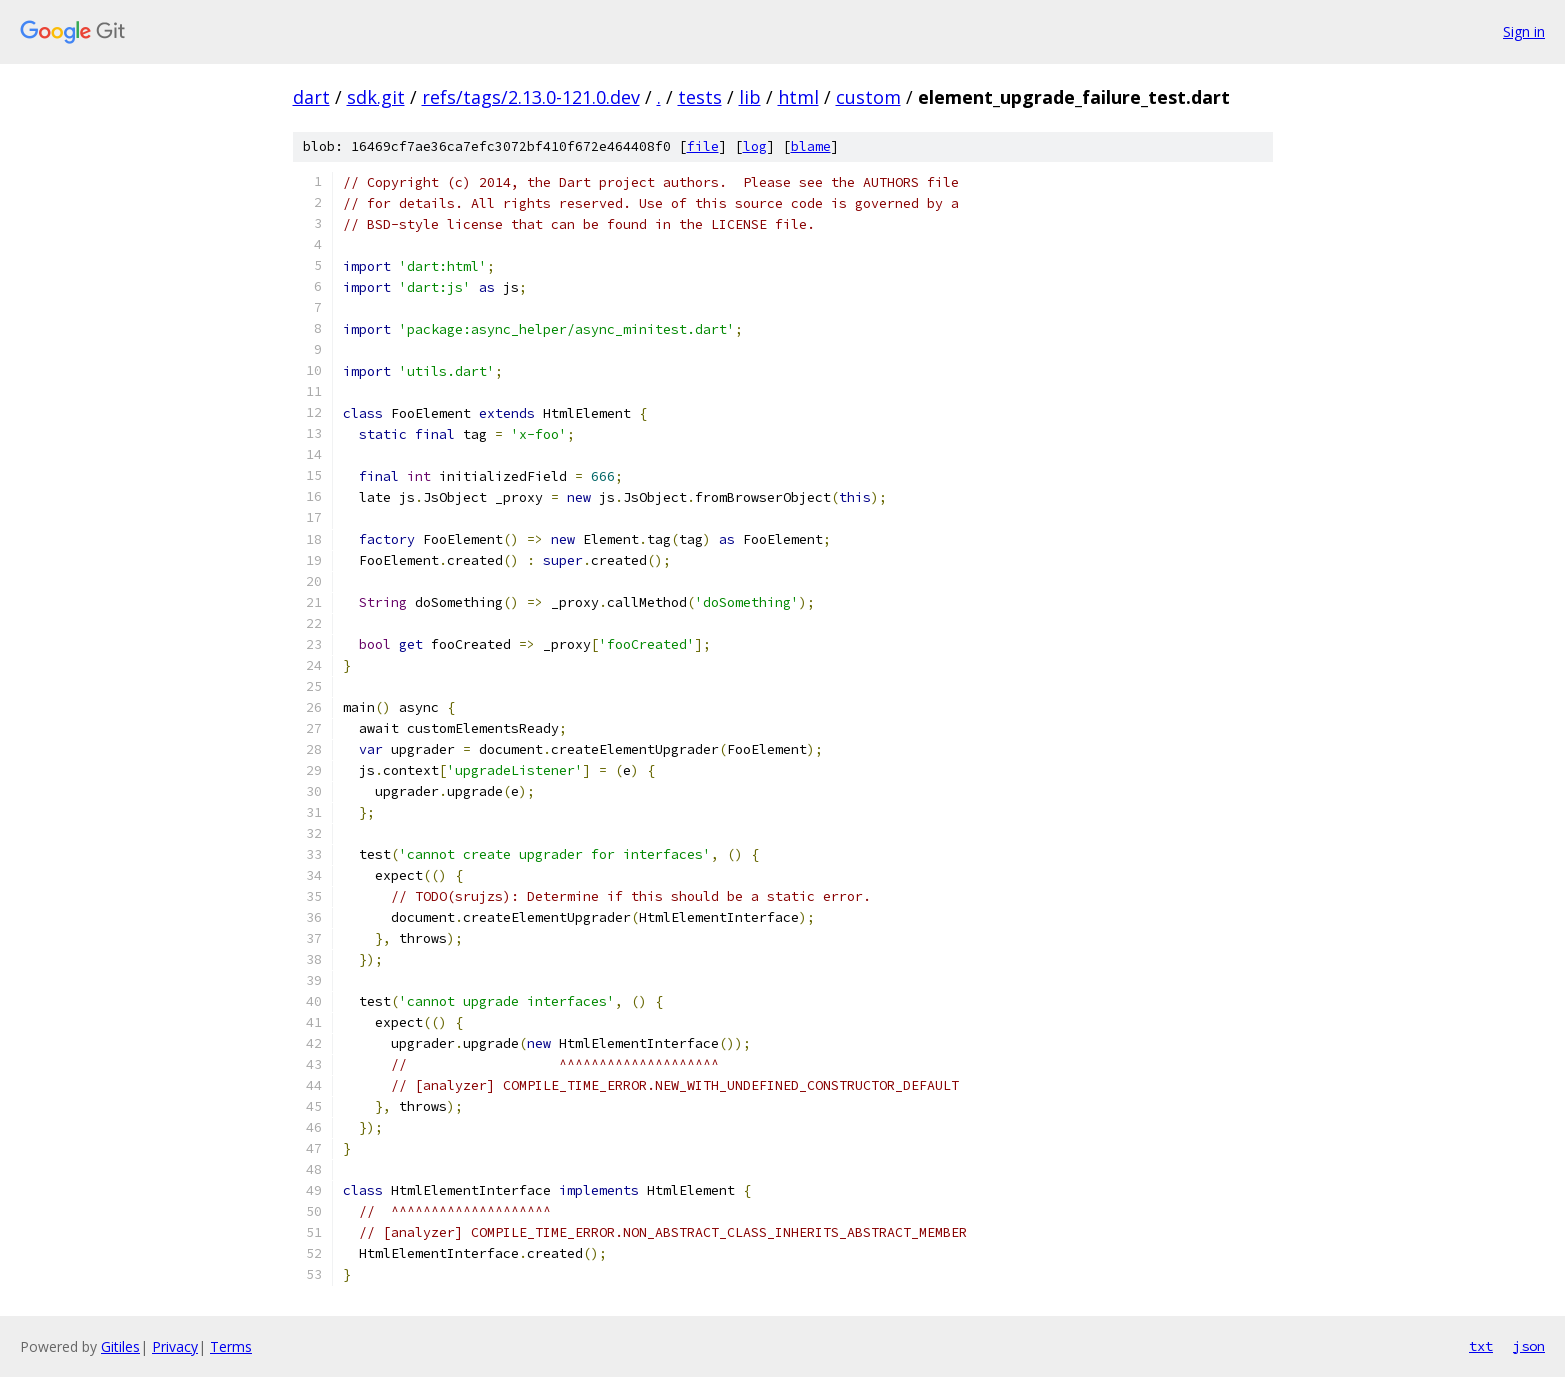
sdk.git (376, 97)
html (798, 97)
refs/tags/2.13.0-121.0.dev (531, 97)
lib (750, 97)
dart (311, 97)
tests (700, 97)
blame (811, 146)
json (1529, 1346)
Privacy (175, 1346)
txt (1481, 1346)
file (703, 146)
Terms (231, 1346)
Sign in (1524, 31)
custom (868, 97)
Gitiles (120, 1346)
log (755, 146)
